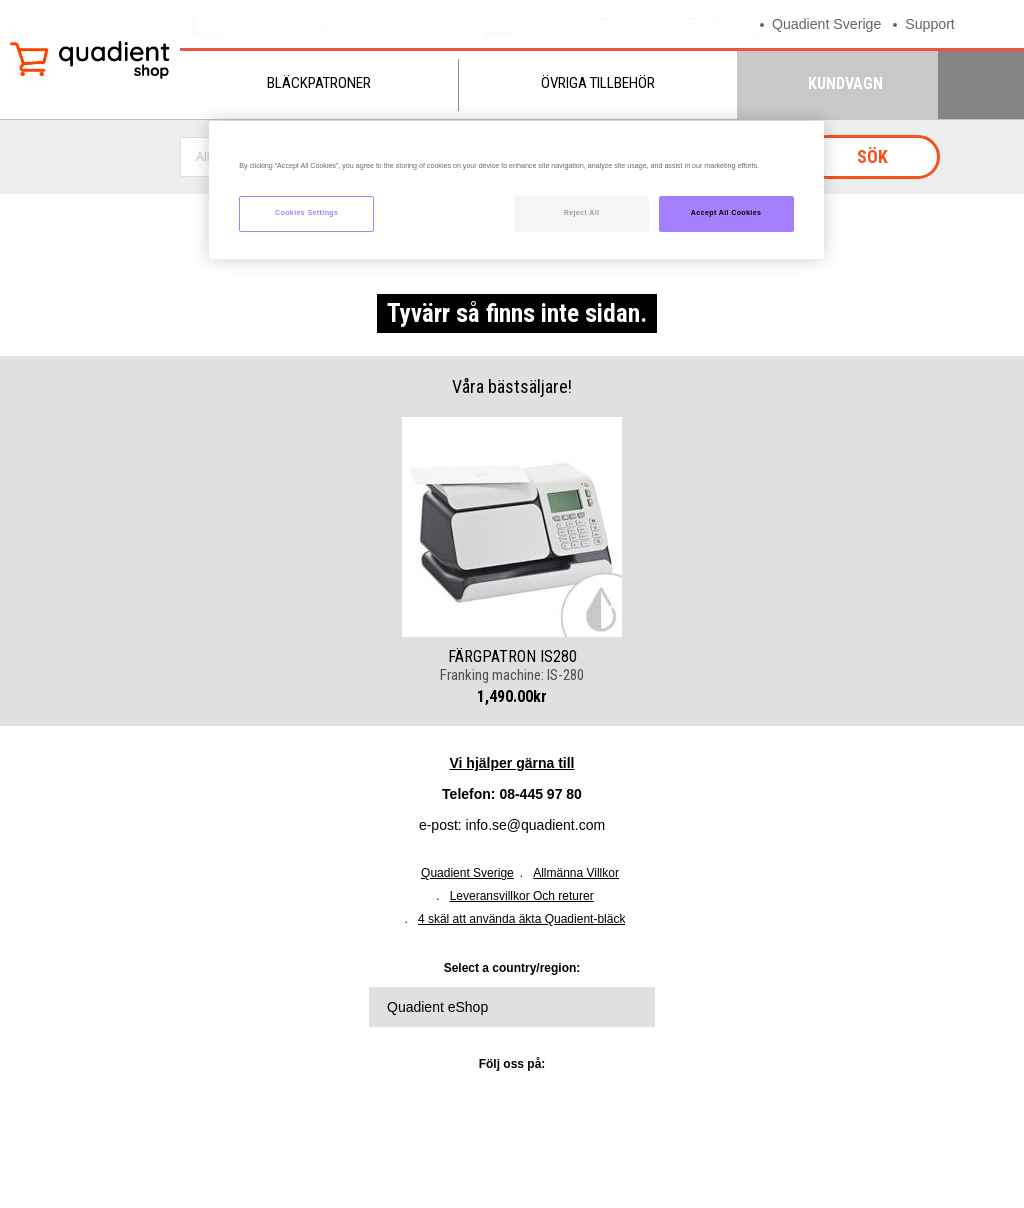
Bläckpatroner (319, 83)
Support (938, 23)
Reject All (582, 213)
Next (640, 527)
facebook (540, 1103)
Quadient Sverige (830, 23)
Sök (872, 156)
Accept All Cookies (726, 213)
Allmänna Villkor (576, 873)
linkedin (430, 1103)
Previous (384, 527)
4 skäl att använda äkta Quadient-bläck (521, 919)
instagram (430, 1158)
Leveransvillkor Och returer (522, 896)
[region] (516, 190)
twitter (485, 1103)
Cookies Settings (306, 213)
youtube (595, 1103)
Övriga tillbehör (598, 83)
